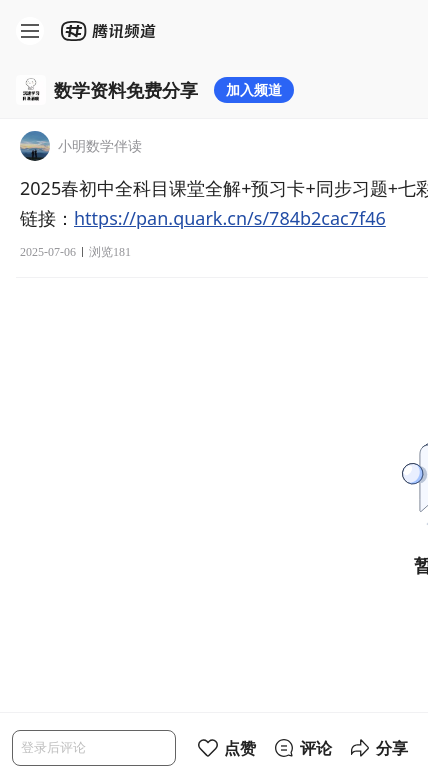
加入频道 (254, 89)
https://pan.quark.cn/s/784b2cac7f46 (230, 218)
